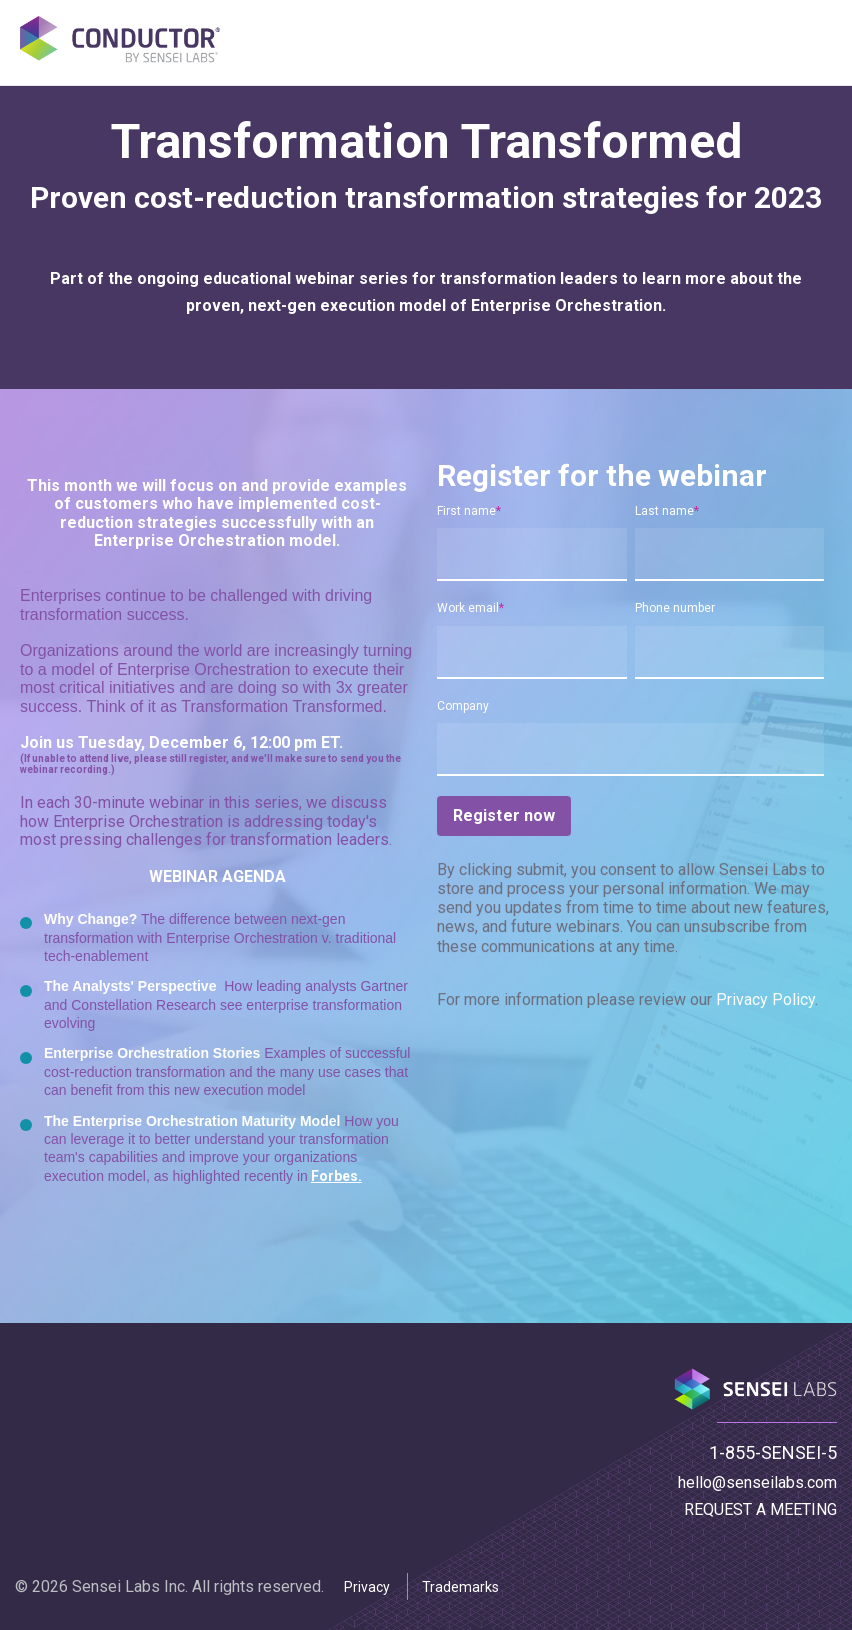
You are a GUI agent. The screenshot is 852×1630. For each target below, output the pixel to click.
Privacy (367, 1587)
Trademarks (460, 1587)
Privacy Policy (765, 1004)
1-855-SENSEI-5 (773, 1452)
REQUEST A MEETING (760, 1509)
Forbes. (336, 1176)
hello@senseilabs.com (757, 1482)
